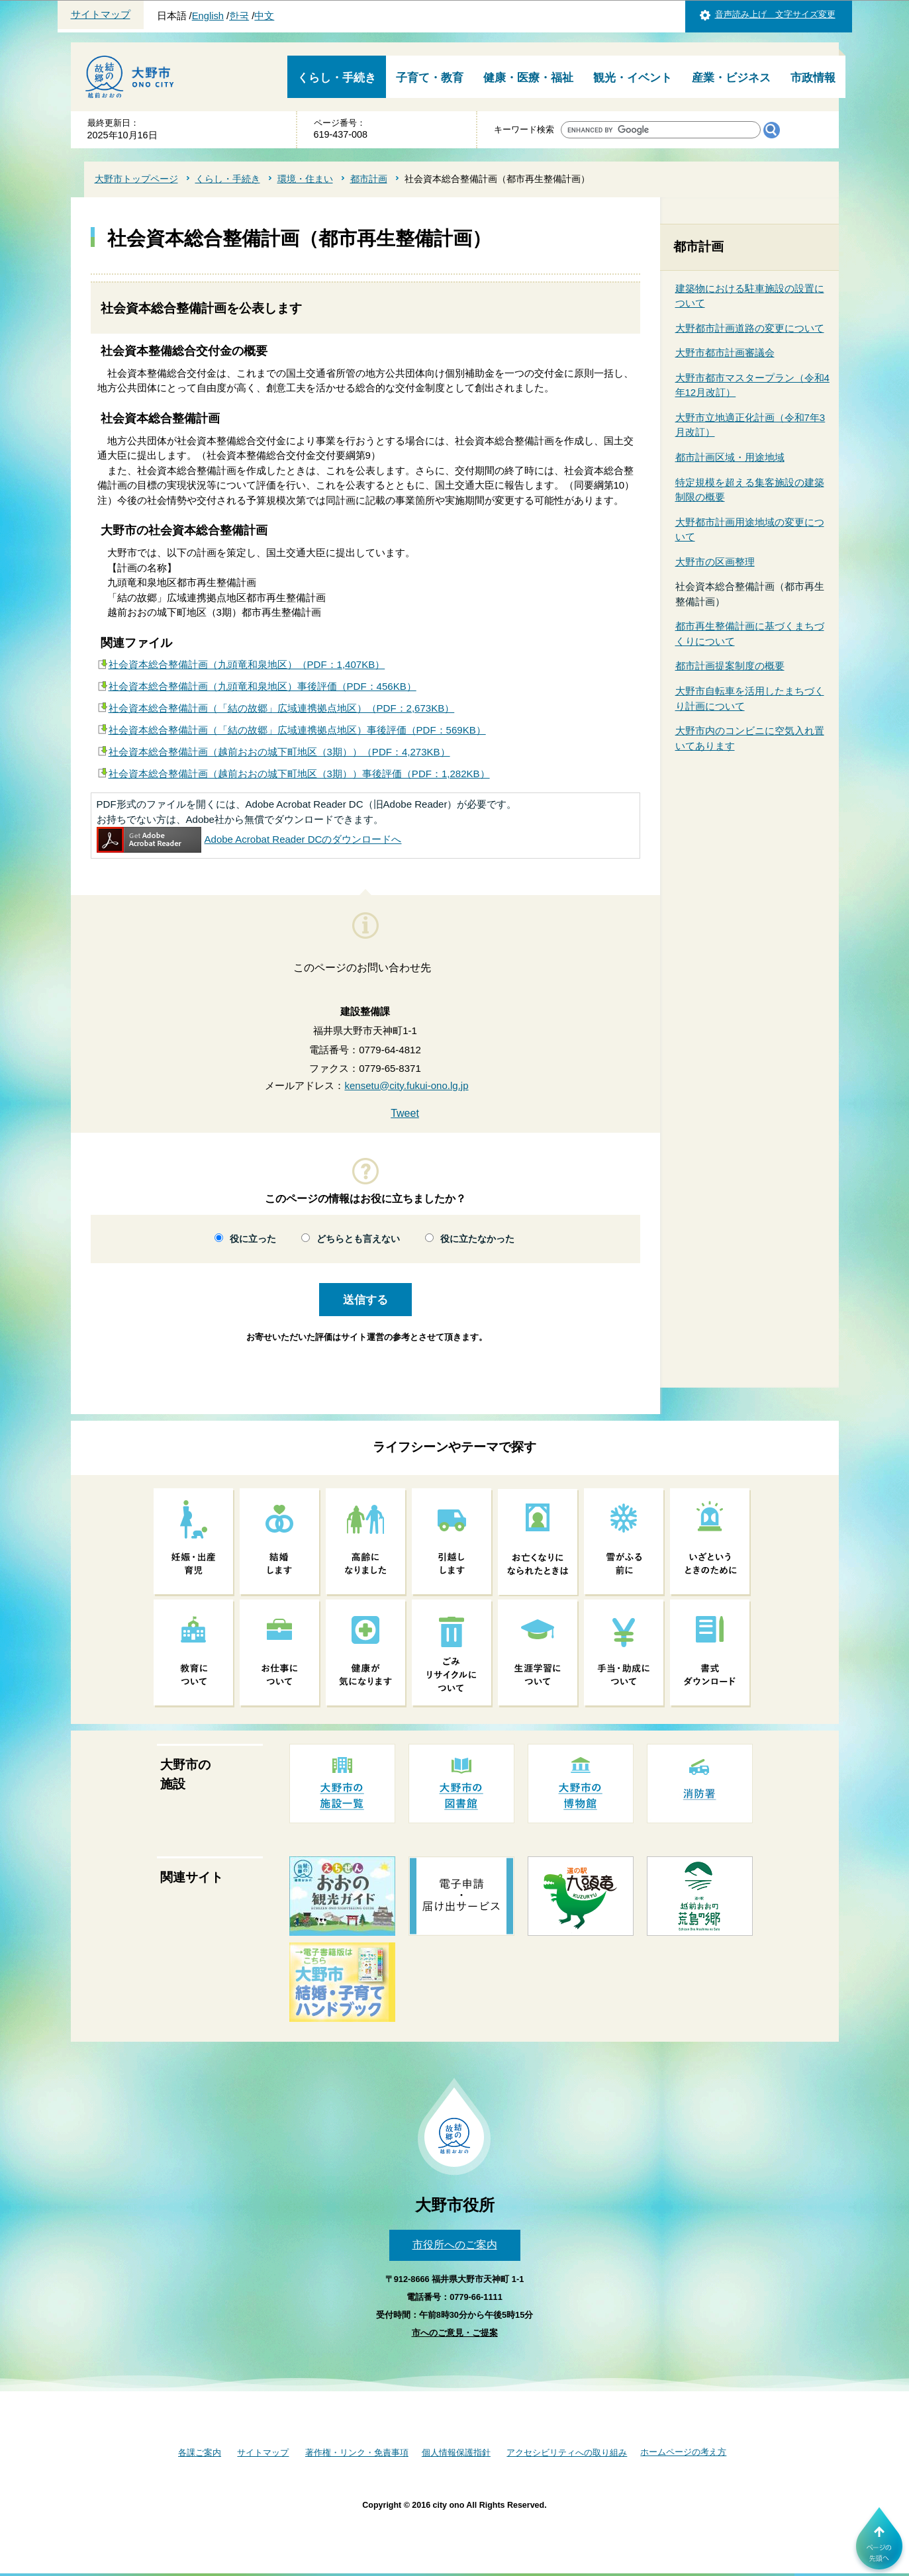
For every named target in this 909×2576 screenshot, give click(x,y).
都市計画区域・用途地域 (730, 457)
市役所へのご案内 (454, 2244)
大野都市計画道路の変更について (749, 328)
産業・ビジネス (731, 78)
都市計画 (368, 178)
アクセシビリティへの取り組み (566, 2452)
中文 (264, 16)
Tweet (405, 1113)
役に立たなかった (477, 1239)
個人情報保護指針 (456, 2452)
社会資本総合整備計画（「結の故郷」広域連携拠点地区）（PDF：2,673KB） (282, 708)
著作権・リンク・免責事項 (356, 2452)
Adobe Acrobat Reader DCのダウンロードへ (249, 839)
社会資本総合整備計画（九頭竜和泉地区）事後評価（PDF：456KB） (262, 686)
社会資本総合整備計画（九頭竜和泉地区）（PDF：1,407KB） (247, 664)
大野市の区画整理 (715, 561)
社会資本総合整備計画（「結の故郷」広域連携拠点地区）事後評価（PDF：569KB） (297, 730)
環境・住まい (305, 178)
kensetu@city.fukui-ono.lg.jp (406, 1085)
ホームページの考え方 (683, 2452)
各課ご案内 (199, 2452)
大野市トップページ (136, 178)
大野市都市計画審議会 (725, 352)
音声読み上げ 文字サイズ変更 (775, 14)
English (208, 16)
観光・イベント (632, 78)
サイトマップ (100, 14)
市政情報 (813, 78)
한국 (239, 16)
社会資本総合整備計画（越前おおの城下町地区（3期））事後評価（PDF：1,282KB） (299, 773)
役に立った (253, 1239)
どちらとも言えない (358, 1239)
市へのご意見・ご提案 (455, 2333)
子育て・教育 (429, 78)
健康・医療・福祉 (528, 78)
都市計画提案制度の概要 (730, 665)
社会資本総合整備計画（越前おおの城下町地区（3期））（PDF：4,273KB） (279, 751)
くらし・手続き (336, 78)
